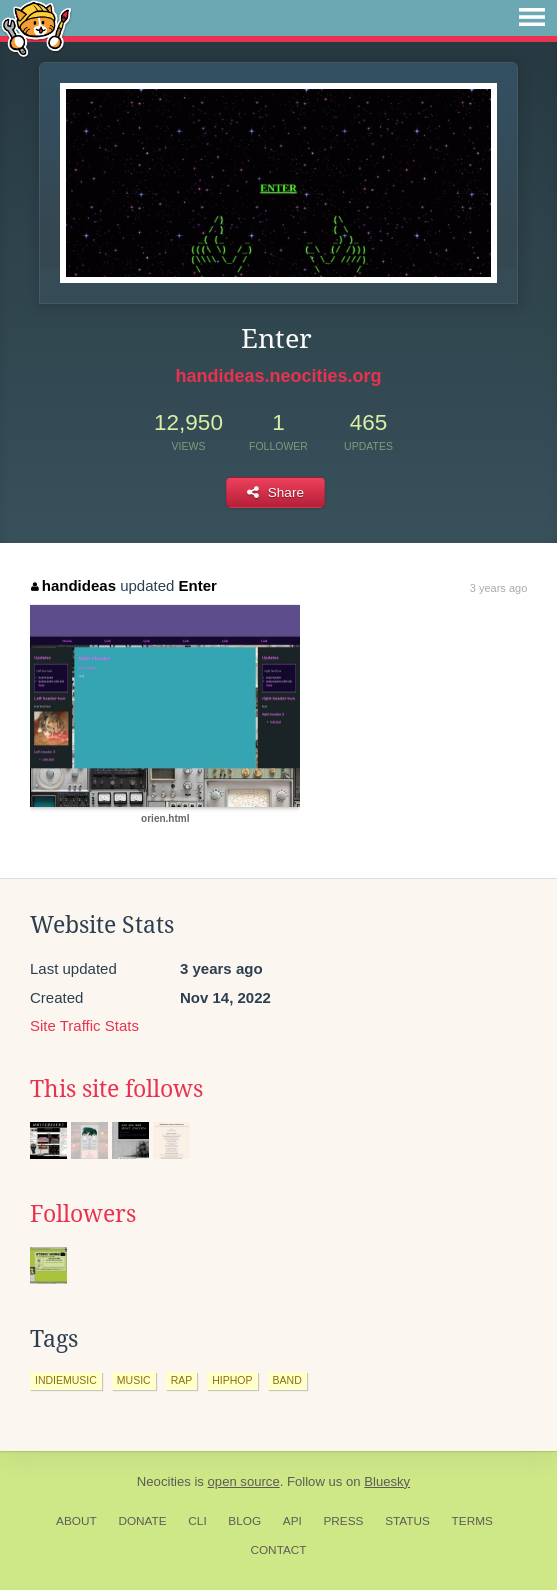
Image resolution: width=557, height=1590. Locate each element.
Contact (278, 1550)
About (76, 1521)
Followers (83, 1214)
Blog (244, 1521)
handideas (73, 585)
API (292, 1521)
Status (407, 1521)
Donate (142, 1521)
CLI (197, 1521)
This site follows (116, 1089)
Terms (472, 1521)
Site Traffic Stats (84, 1025)
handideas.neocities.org (278, 376)
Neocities (164, 1481)
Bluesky (387, 1481)
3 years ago (498, 588)
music (134, 1380)
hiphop (232, 1380)
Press (343, 1521)
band (287, 1380)
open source (244, 1481)
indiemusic (66, 1380)
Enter (198, 585)
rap (182, 1380)
